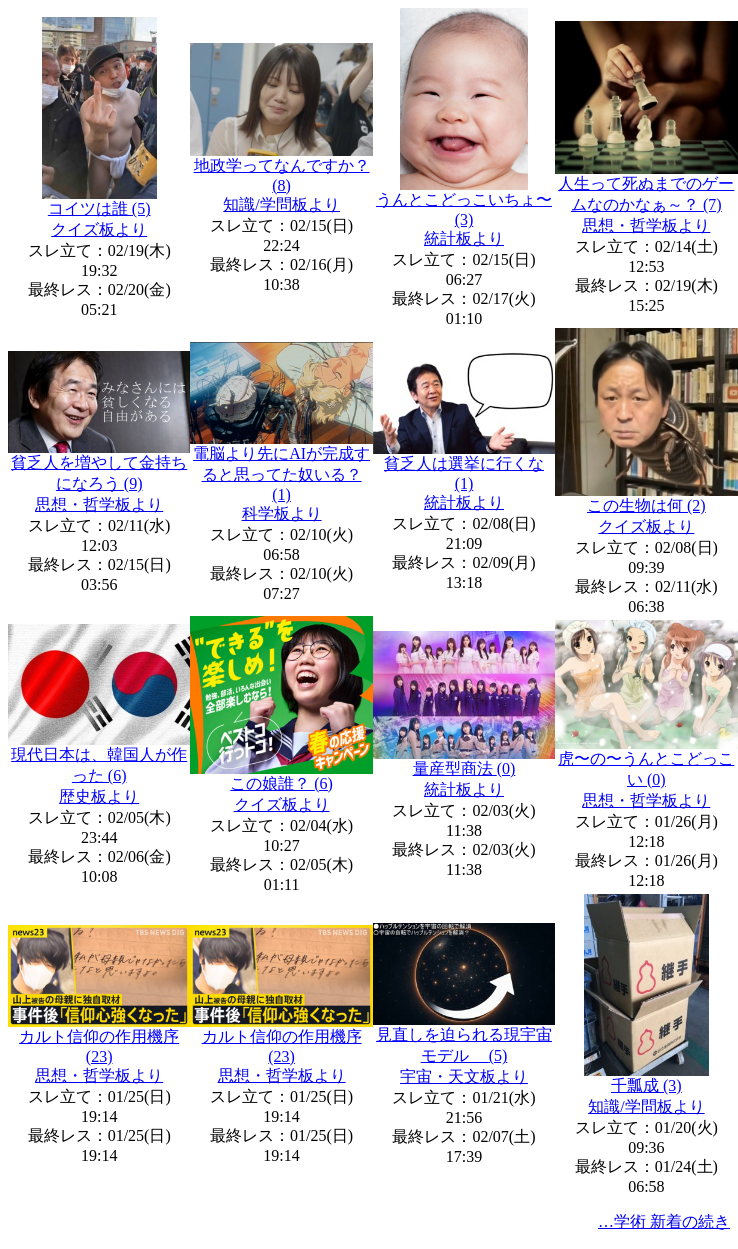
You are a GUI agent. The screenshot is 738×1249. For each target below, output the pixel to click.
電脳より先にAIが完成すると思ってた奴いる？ (281, 474)
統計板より (464, 238)
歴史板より (99, 796)
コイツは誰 (99, 208)
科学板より (282, 513)
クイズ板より (99, 229)
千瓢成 (646, 1085)
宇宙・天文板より (464, 1076)
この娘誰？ (281, 783)
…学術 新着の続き (664, 1221)
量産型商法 (464, 768)
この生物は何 (646, 505)
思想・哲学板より (646, 225)
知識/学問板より (281, 204)
